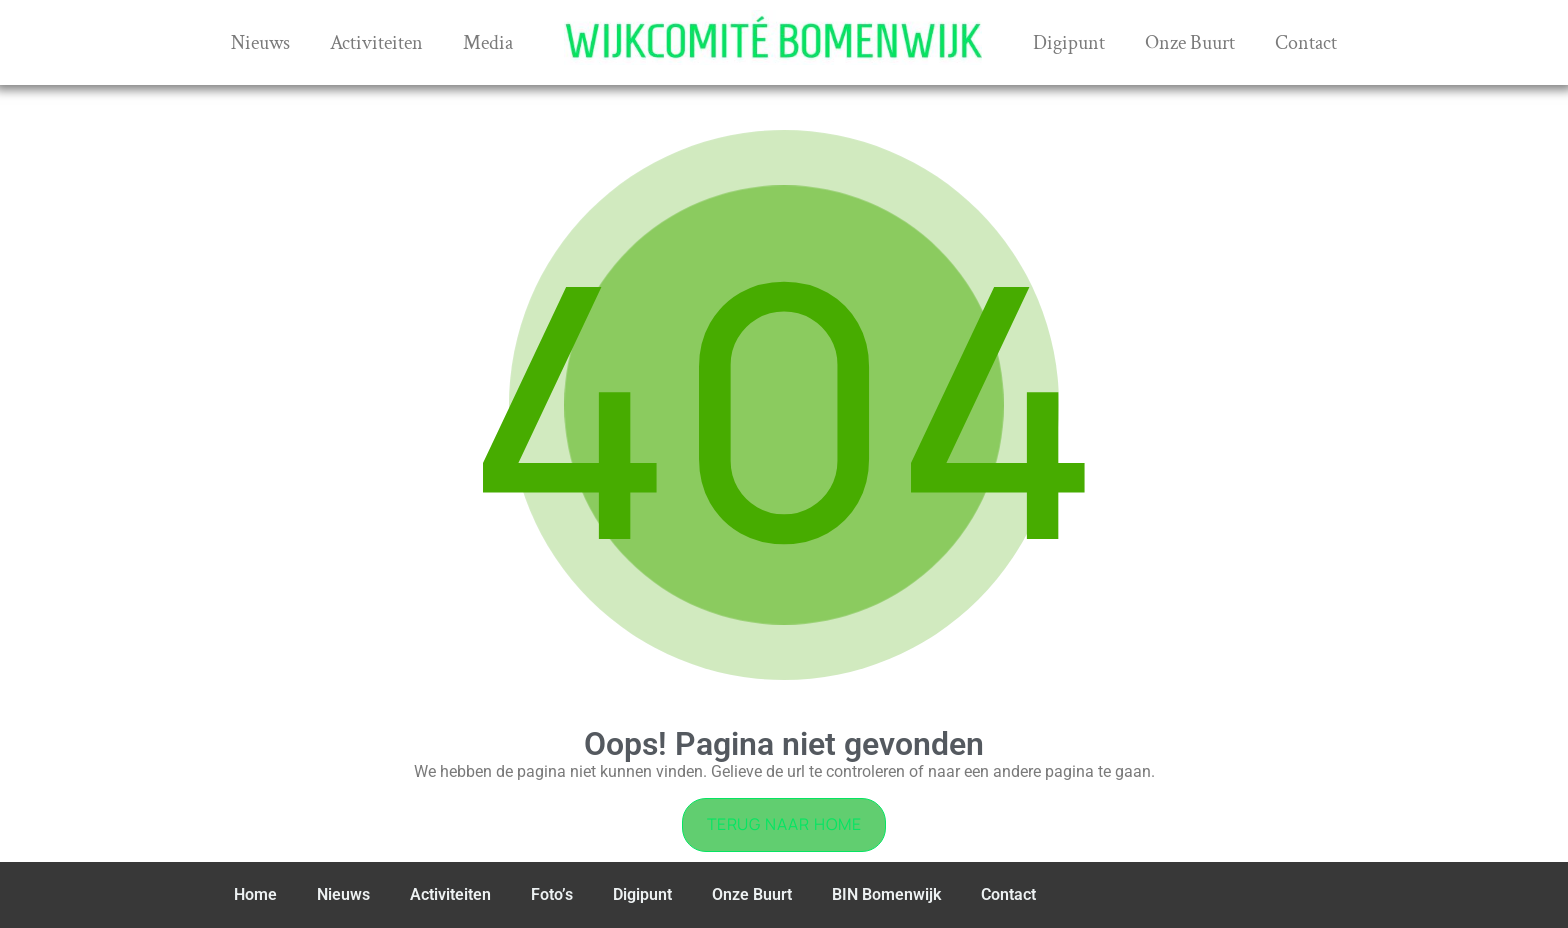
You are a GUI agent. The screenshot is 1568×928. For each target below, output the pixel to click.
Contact (1306, 43)
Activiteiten (376, 43)
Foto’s (552, 894)
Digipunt (1069, 43)
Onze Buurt (1190, 43)
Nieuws (260, 43)
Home (255, 894)
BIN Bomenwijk (886, 894)
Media (488, 43)
